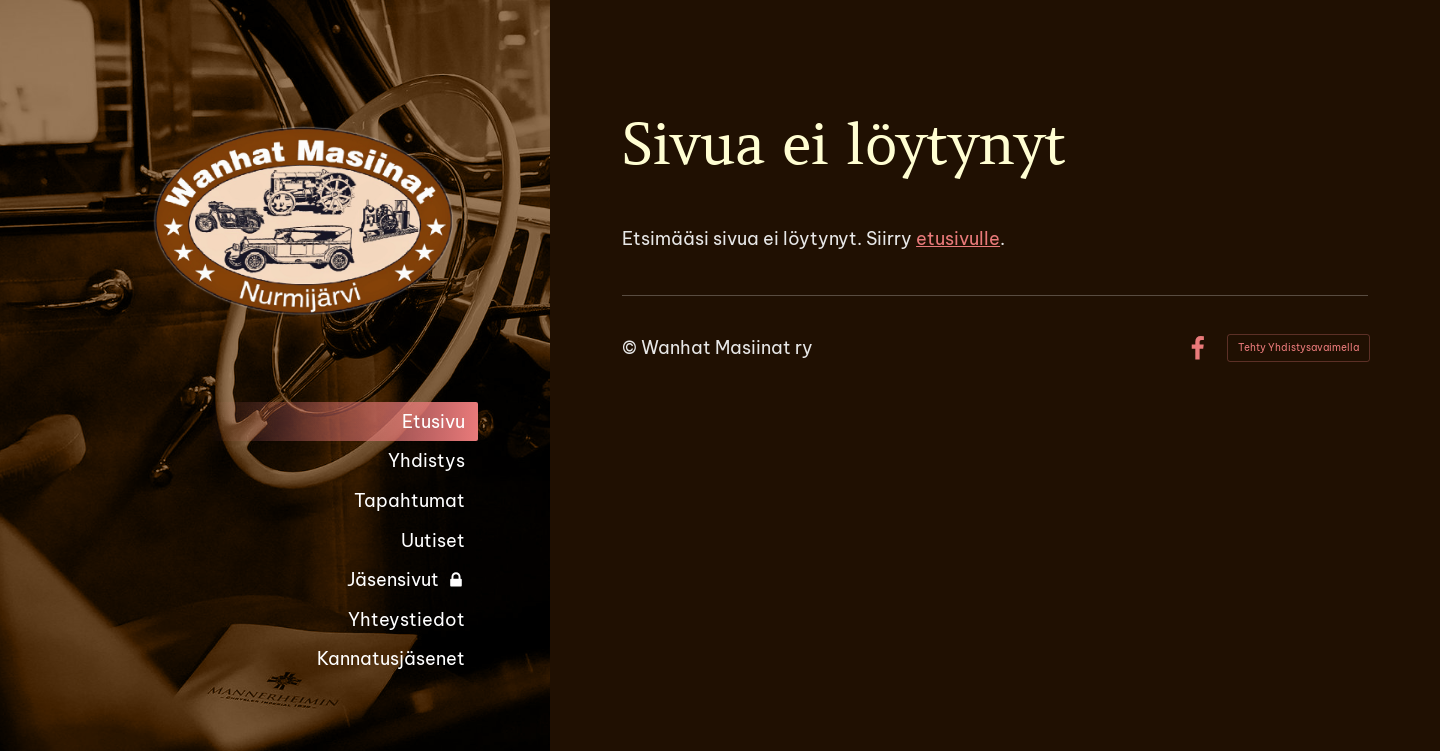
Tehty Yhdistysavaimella (1298, 347)
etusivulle (958, 238)
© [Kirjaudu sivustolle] (631, 347)
